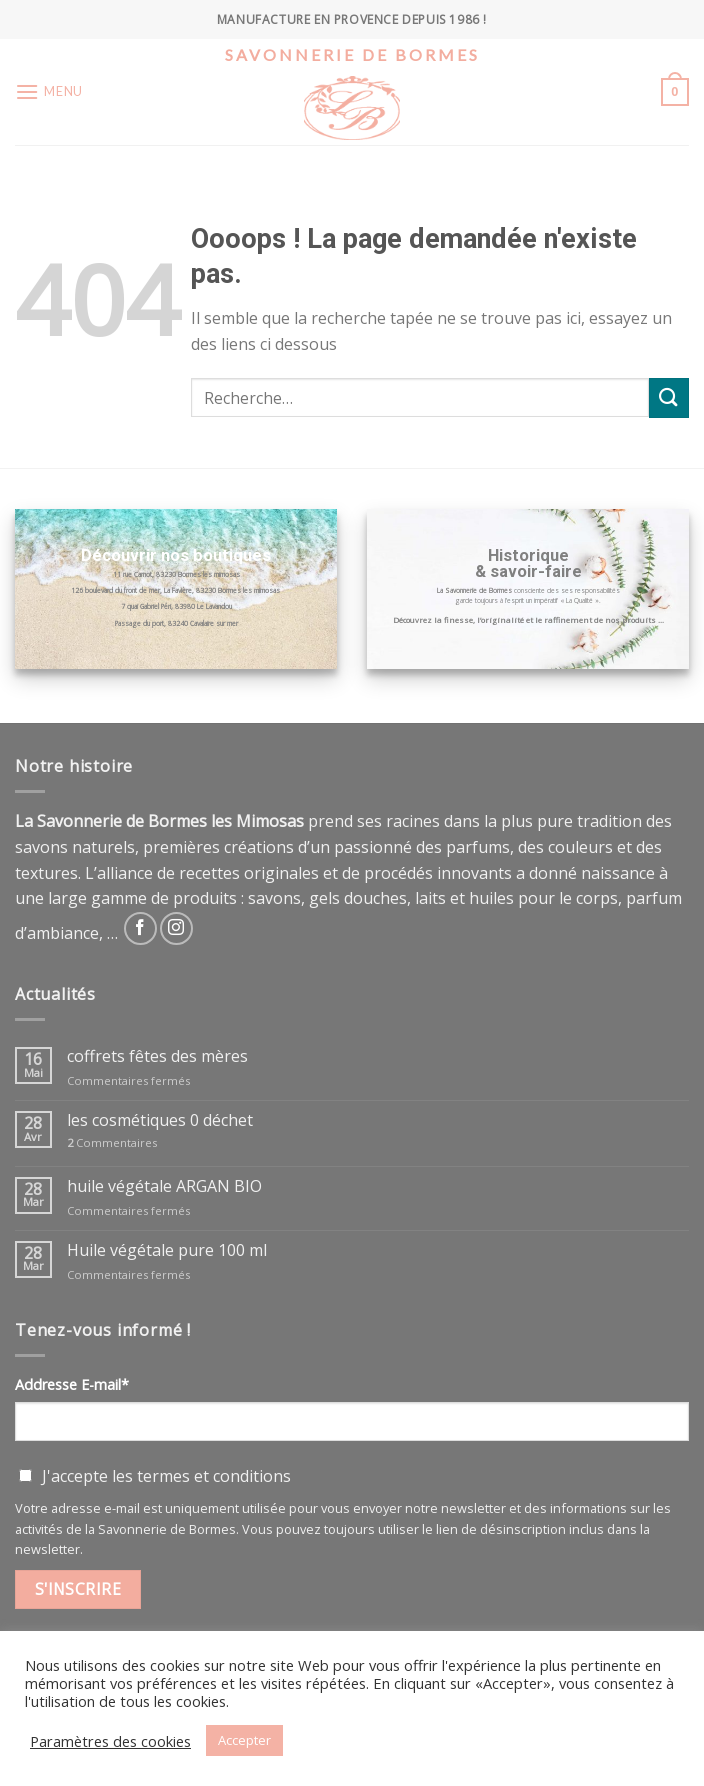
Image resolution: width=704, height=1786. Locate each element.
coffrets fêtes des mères (157, 1056)
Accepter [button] (244, 1740)
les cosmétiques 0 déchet (160, 1120)
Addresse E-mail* (72, 1384)
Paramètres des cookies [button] (110, 1741)
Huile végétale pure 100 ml (167, 1250)
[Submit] (669, 397)
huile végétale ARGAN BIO (164, 1186)
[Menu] (49, 91)
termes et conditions (214, 1476)
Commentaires (112, 1142)
